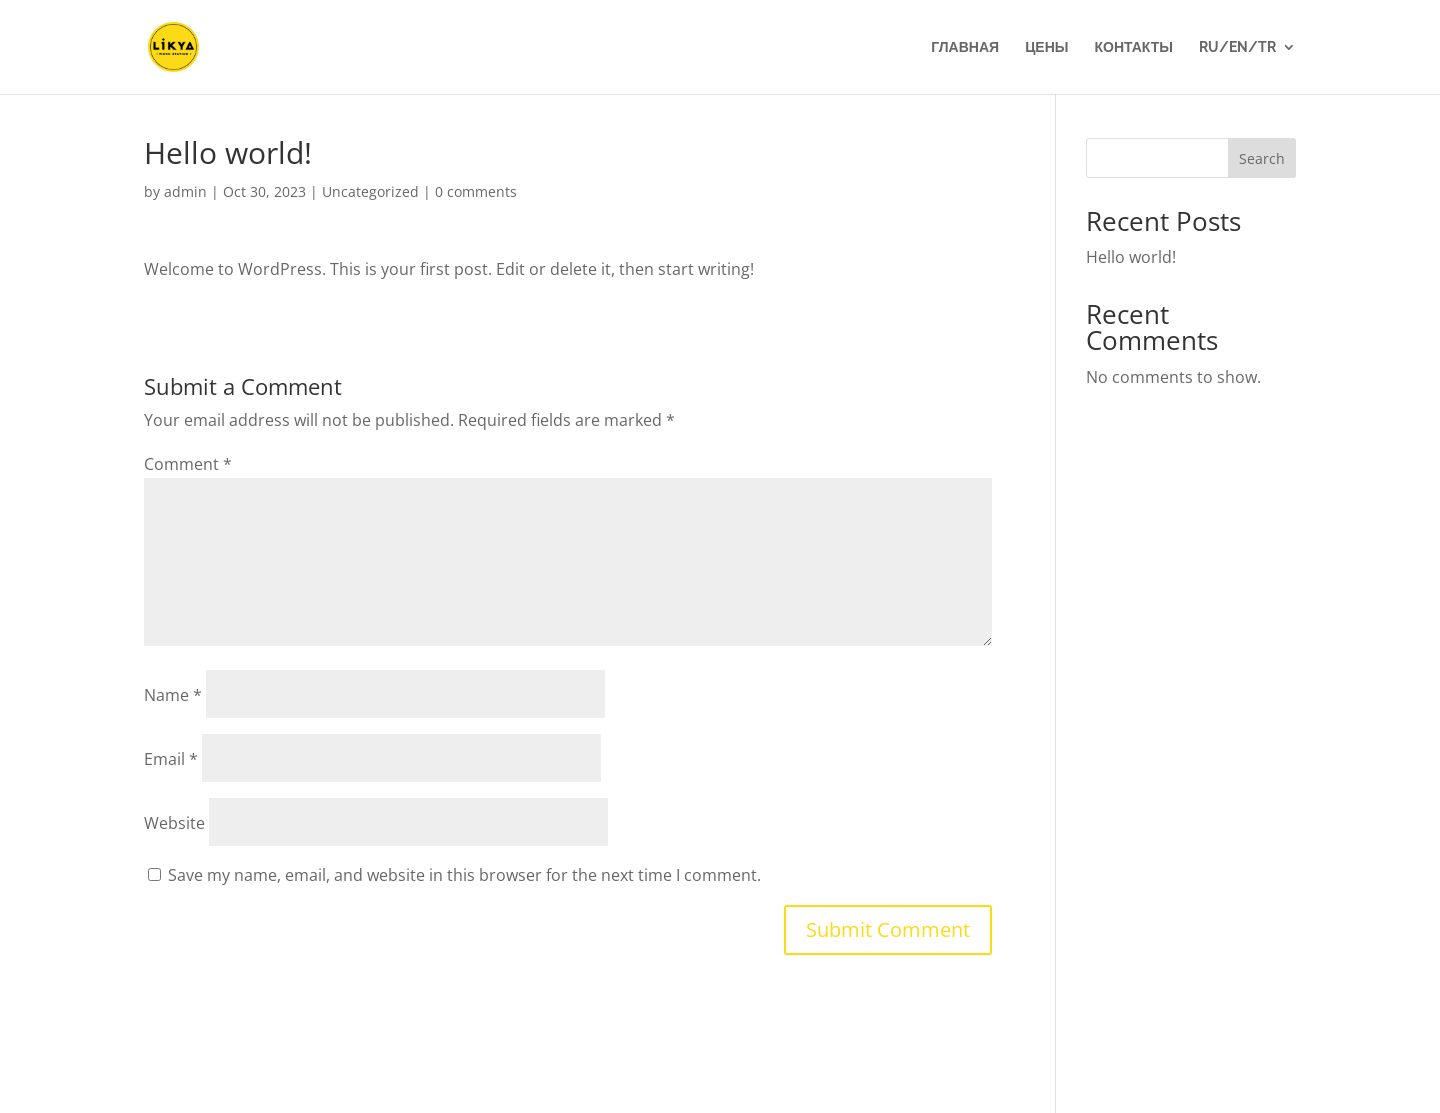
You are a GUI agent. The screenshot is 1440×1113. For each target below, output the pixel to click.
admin (185, 191)
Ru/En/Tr (1237, 47)
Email (171, 759)
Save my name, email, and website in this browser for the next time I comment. (464, 875)
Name (173, 695)
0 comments (476, 191)
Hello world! (1131, 257)
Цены (1046, 47)
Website (174, 823)
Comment (188, 464)
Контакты (1134, 47)
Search (1262, 158)
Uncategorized (370, 191)
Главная (965, 47)
